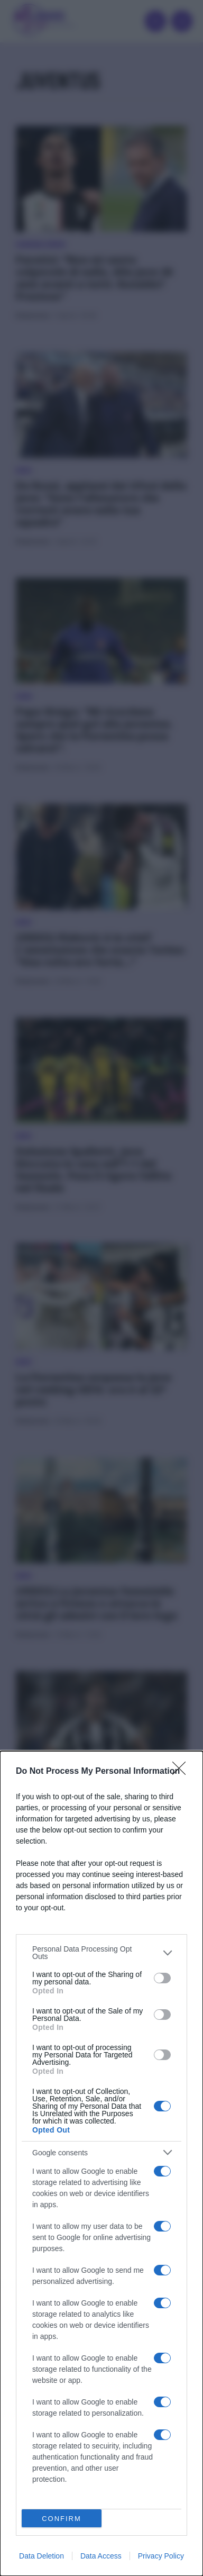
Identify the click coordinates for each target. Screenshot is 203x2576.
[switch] (162, 1978)
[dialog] (101, 2163)
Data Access (101, 2556)
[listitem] (101, 1952)
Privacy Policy (161, 2556)
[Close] (182, 1772)
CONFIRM (61, 2519)
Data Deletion (41, 2556)
